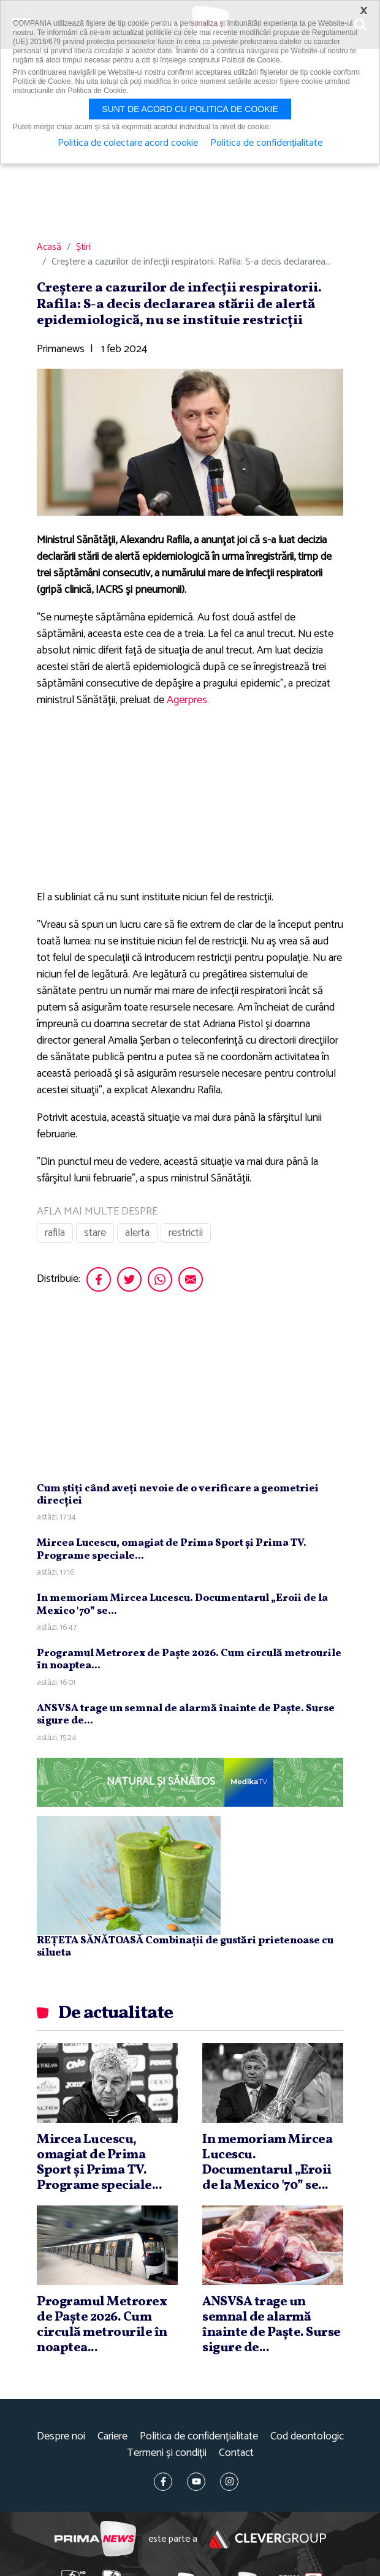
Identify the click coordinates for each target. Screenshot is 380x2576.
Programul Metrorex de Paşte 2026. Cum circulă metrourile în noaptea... (189, 1659)
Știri (83, 247)
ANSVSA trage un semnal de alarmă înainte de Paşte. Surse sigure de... (186, 1714)
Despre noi (61, 2436)
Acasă (49, 247)
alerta (137, 1233)
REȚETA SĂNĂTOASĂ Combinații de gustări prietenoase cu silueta (185, 1947)
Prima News (95, 2539)
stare (95, 1233)
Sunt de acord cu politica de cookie (190, 109)
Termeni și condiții (167, 2453)
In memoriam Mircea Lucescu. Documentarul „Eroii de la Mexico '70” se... (182, 1604)
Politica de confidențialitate (199, 2436)
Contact (236, 2453)
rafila (55, 1233)
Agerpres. (188, 700)
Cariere (112, 2436)
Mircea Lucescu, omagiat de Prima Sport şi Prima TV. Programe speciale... (171, 1549)
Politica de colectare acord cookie (128, 143)
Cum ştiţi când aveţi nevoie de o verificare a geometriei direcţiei (178, 1495)
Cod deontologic (307, 2436)
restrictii (186, 1233)
